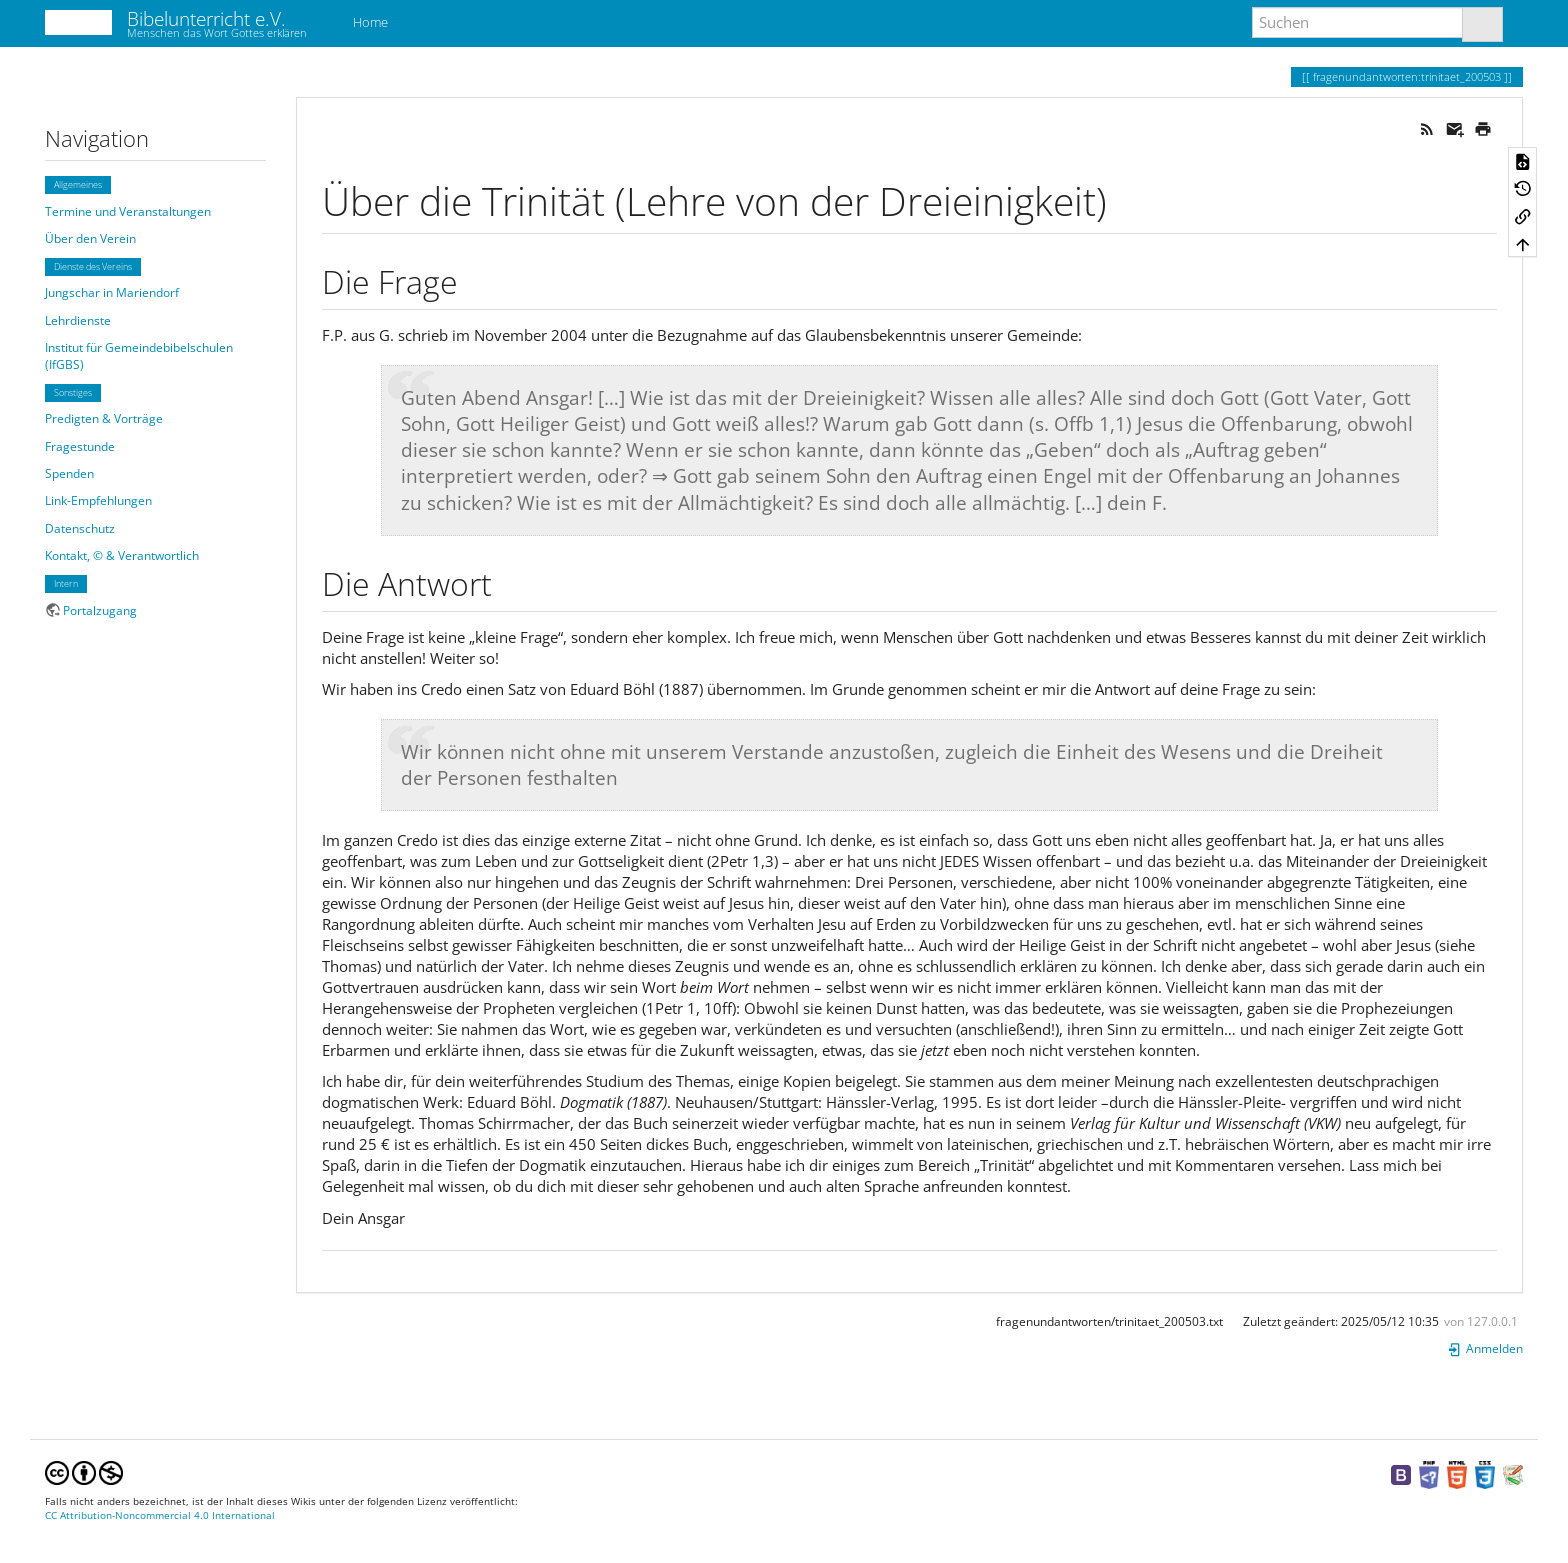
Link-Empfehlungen (98, 500)
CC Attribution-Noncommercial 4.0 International (160, 1515)
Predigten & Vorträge (104, 418)
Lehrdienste (78, 320)
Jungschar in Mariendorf (112, 292)
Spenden (69, 473)
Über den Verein (90, 238)
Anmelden (1485, 1348)
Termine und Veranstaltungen (128, 211)
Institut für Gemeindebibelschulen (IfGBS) (139, 356)
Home (369, 22)
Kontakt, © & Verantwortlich (122, 555)
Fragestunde (80, 446)
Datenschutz (80, 528)
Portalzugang (100, 610)
